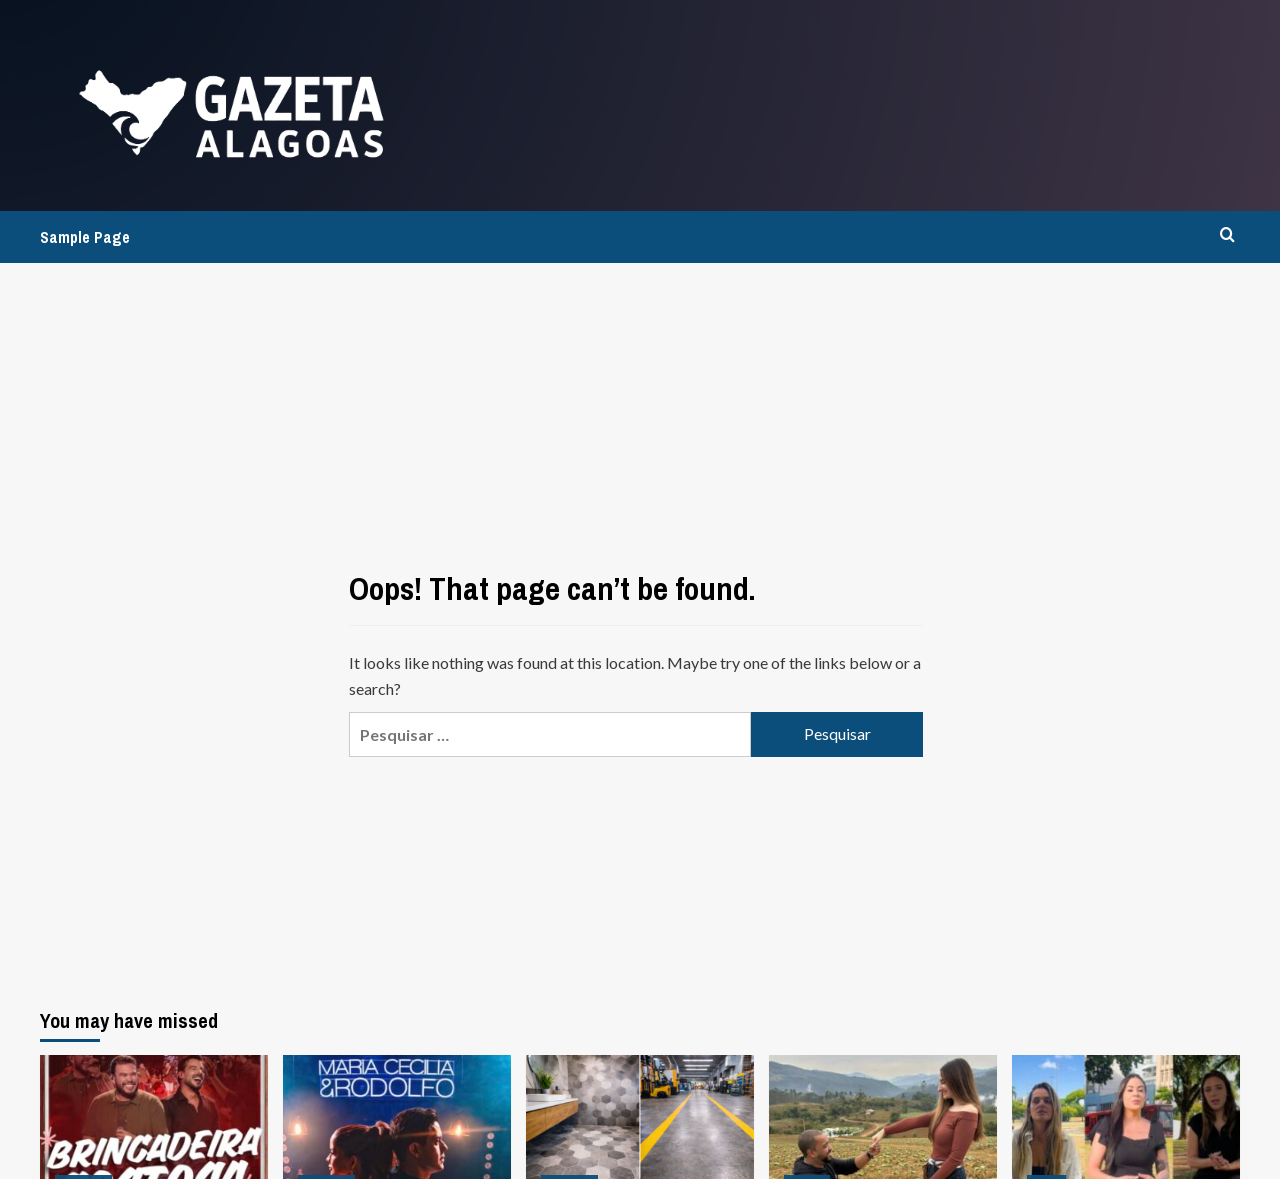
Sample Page (85, 237)
